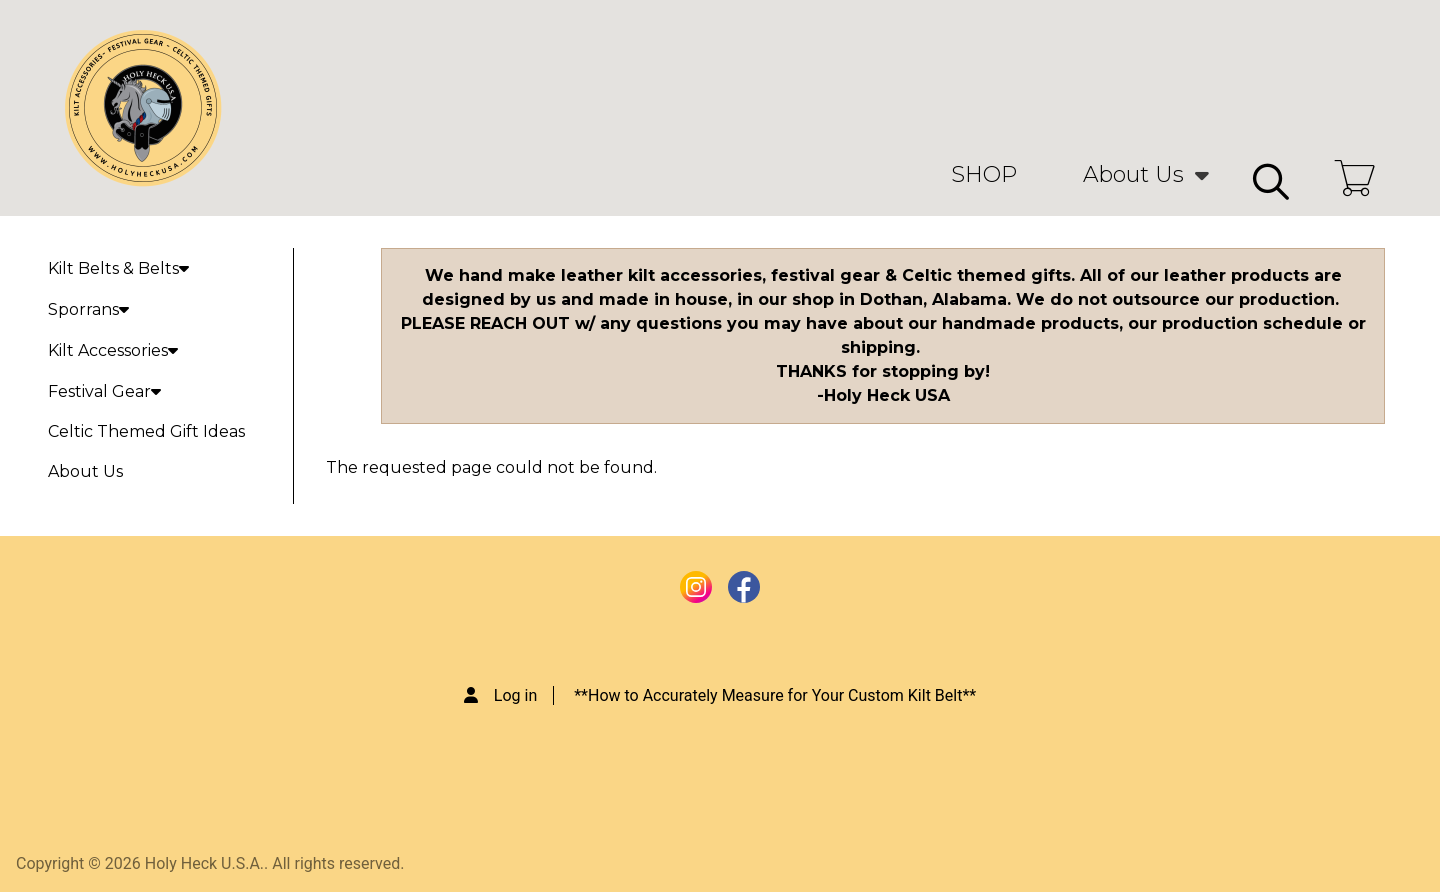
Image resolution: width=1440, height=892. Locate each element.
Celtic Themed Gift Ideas (146, 431)
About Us (1133, 175)
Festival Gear (104, 391)
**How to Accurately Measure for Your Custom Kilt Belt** (775, 695)
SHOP (984, 175)
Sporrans (88, 309)
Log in (515, 695)
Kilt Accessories (113, 350)
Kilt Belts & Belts (118, 268)
